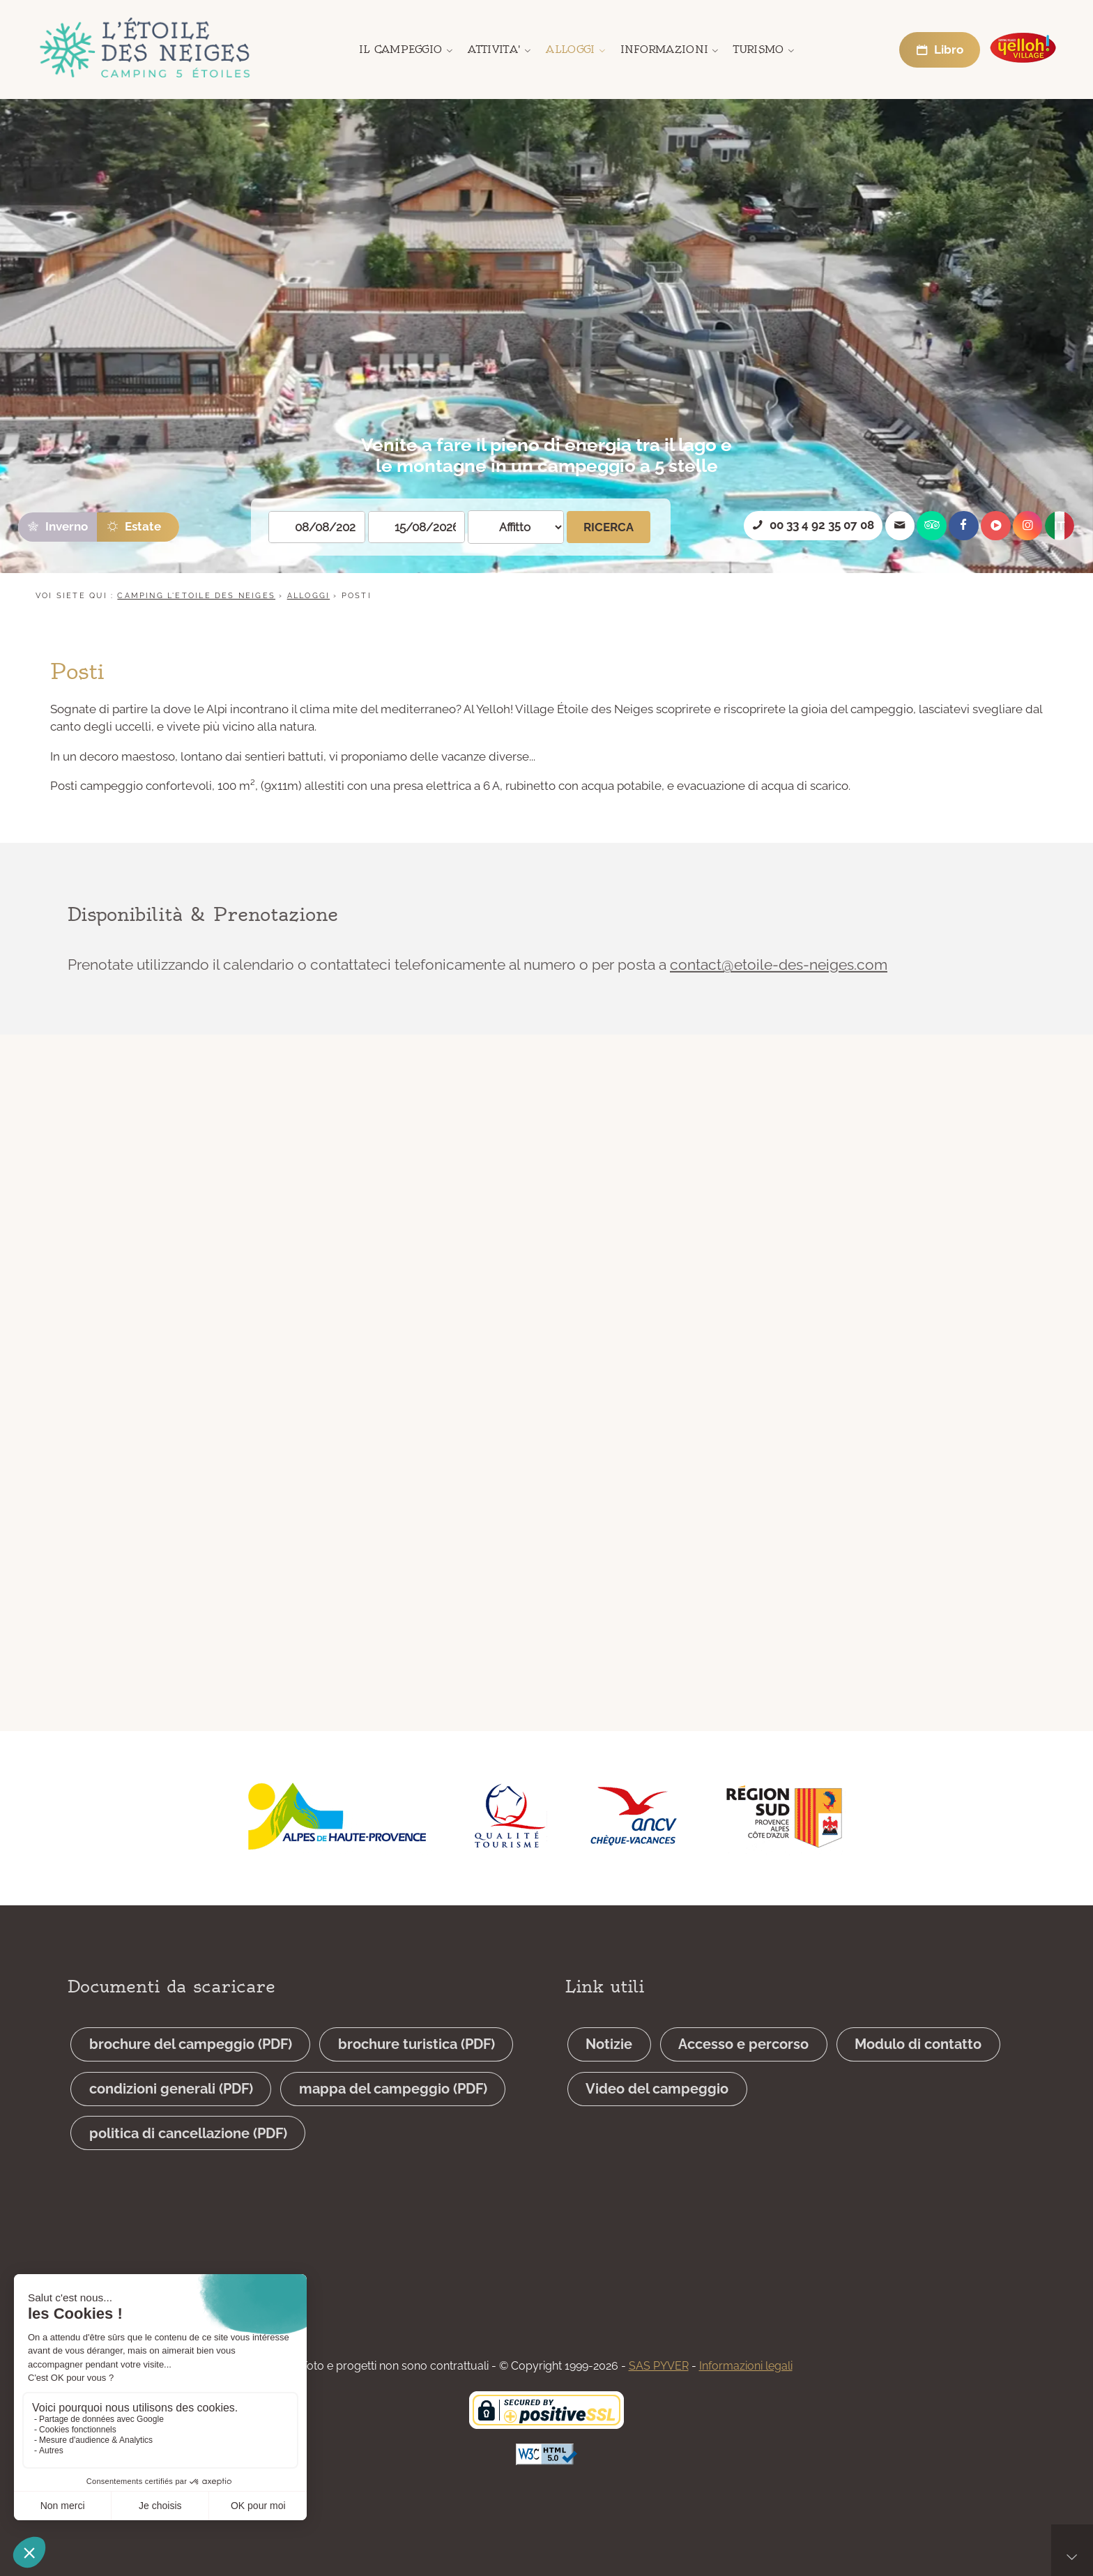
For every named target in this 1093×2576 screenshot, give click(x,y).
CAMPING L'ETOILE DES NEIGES (196, 595)
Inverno (57, 526)
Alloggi (308, 595)
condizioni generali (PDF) (171, 2125)
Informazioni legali (746, 2365)
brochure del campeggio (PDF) (190, 2081)
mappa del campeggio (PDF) (393, 2125)
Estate (133, 526)
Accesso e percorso (743, 2081)
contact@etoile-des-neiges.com (778, 981)
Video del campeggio (657, 2125)
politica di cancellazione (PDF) (188, 2170)
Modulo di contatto (918, 2081)
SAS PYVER (659, 2365)
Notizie (609, 2081)
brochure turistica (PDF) (416, 2081)
